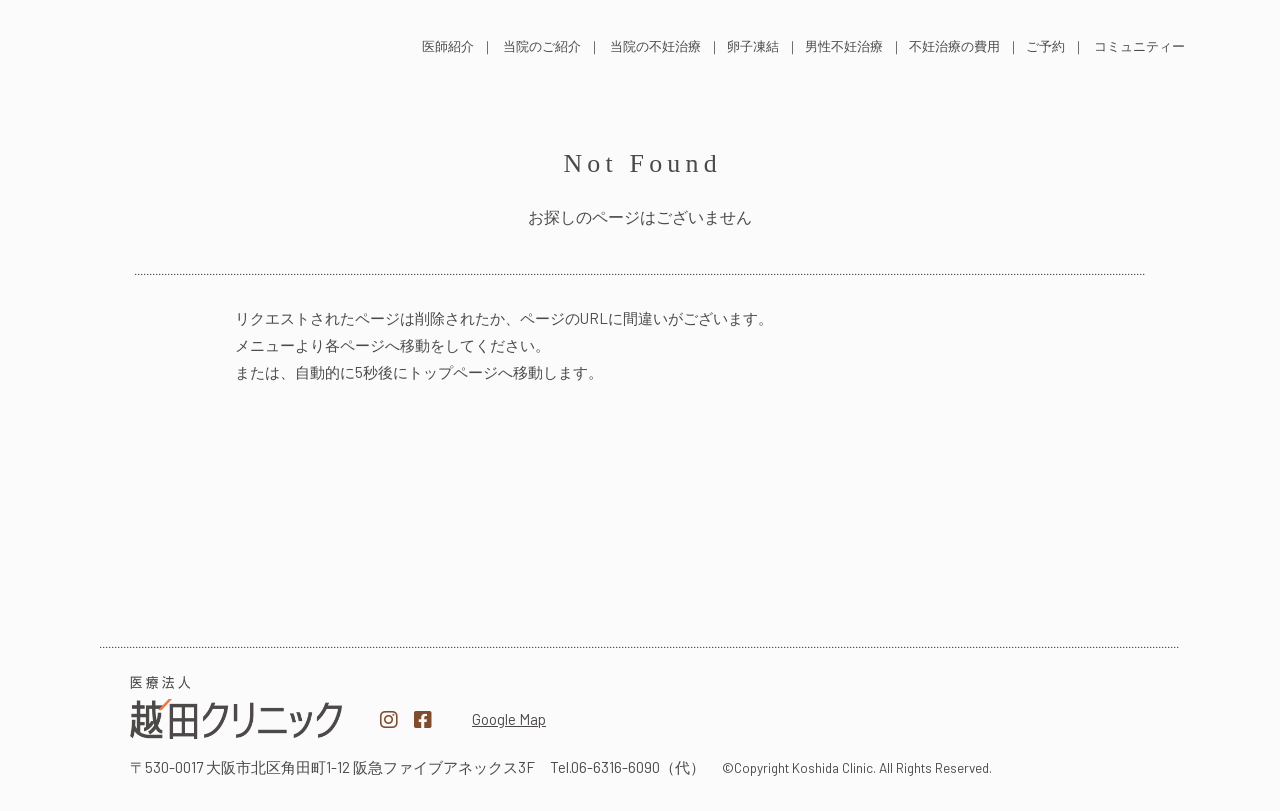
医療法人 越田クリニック (222, 43)
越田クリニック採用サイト (1044, 709)
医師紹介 (448, 46)
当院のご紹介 (542, 46)
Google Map (509, 719)
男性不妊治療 (844, 46)
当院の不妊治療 (655, 46)
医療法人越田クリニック (236, 707)
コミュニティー (1139, 46)
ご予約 (1045, 46)
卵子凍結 (753, 46)
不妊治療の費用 (954, 46)
